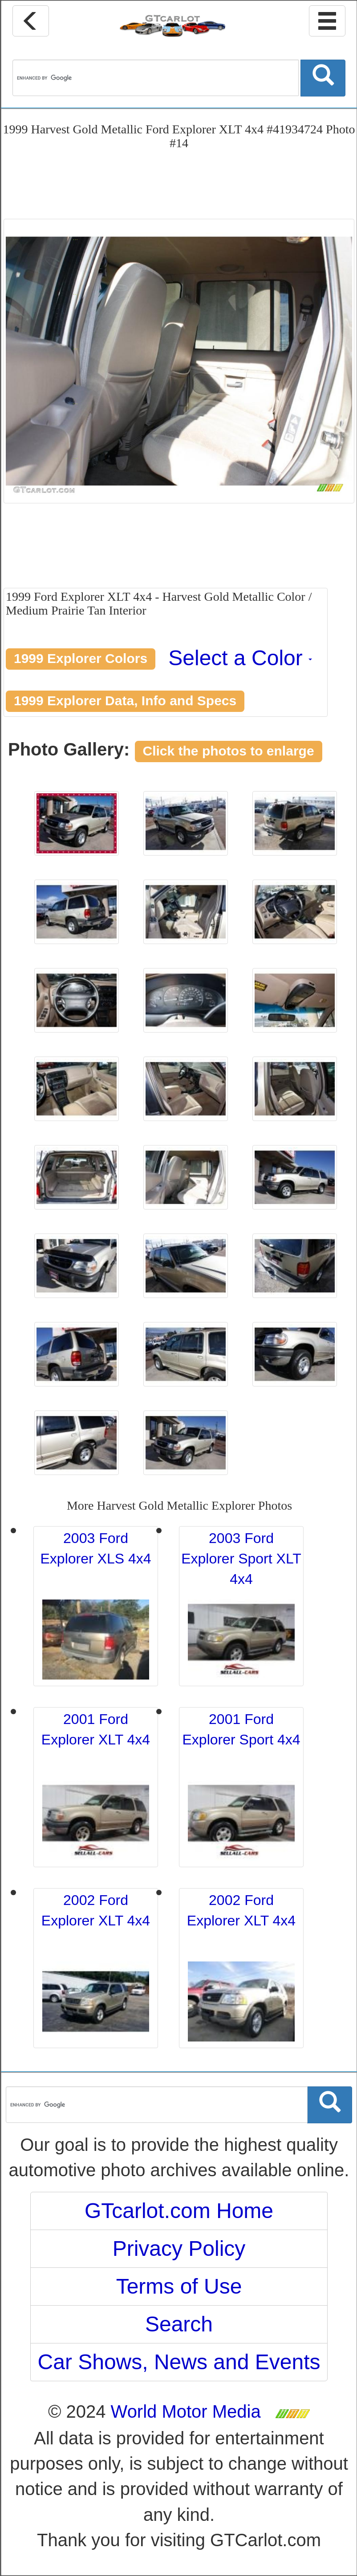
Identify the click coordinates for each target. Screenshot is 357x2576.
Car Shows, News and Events (179, 2362)
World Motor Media (186, 2411)
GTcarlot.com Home (179, 2210)
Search (179, 2324)
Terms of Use (179, 2286)
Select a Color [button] (240, 658)
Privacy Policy (179, 2248)
